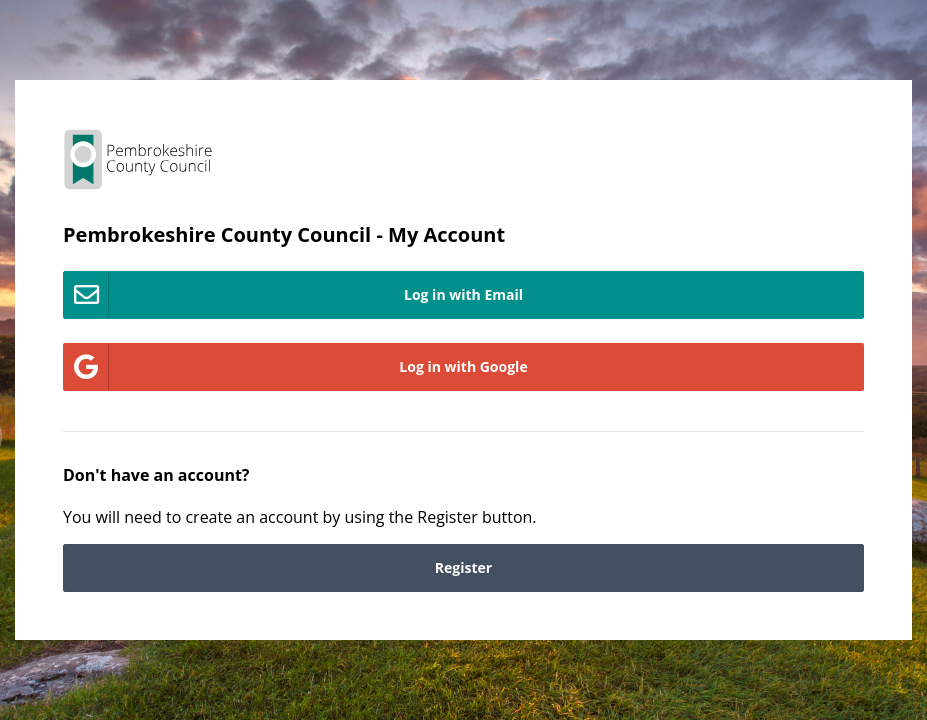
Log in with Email (293, 295)
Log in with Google (296, 367)
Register (463, 567)
